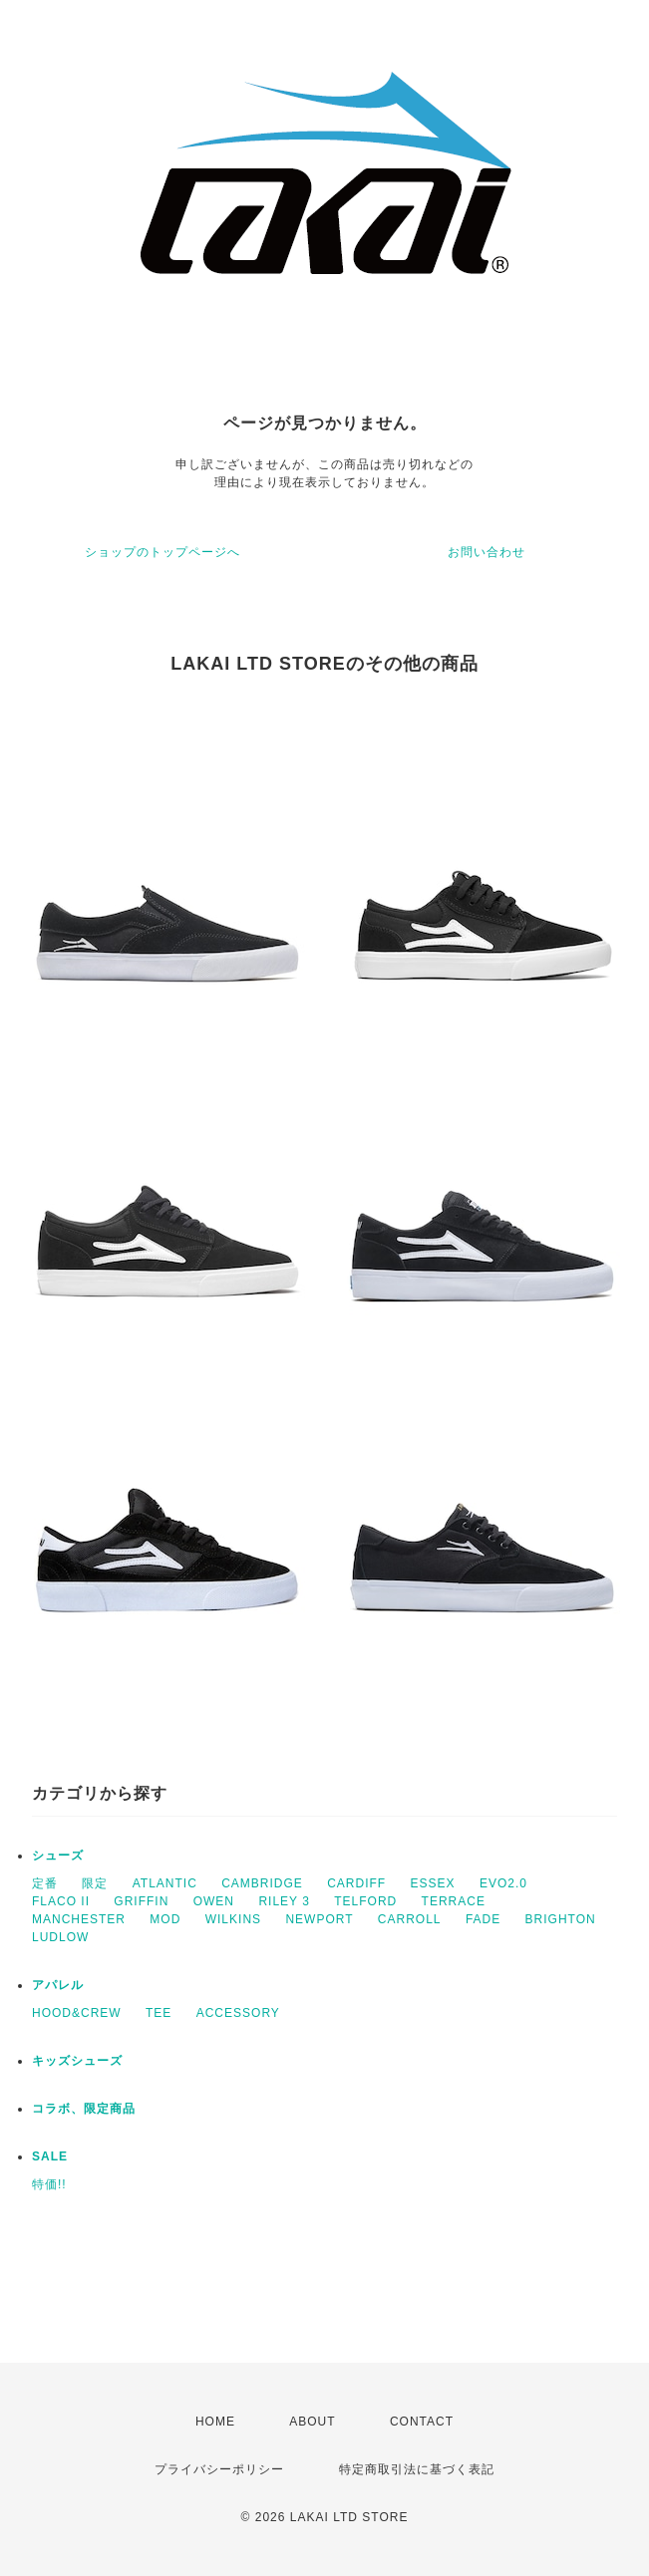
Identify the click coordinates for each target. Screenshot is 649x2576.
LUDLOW (60, 1937)
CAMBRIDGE (262, 1883)
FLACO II (61, 1901)
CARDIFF (356, 1883)
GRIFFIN (141, 1901)
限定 (95, 1883)
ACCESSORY (238, 2013)
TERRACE (454, 1901)
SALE (50, 2156)
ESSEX (433, 1883)
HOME (215, 2422)
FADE (483, 1919)
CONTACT (422, 2422)
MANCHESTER (79, 1919)
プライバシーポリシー (219, 2469)
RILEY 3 (283, 1901)
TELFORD (365, 1901)
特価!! (49, 2184)
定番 (45, 1883)
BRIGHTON (560, 1919)
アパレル (58, 1985)
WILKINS (233, 1919)
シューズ (58, 1855)
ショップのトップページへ (162, 552)
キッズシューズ (77, 2061)
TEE (158, 2013)
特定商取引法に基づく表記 (416, 2469)
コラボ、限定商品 (84, 2109)
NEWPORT (319, 1919)
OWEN (213, 1901)
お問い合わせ (486, 552)
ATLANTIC (165, 1883)
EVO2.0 (503, 1883)
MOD (165, 1919)
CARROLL (410, 1919)
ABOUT (312, 2422)
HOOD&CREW (77, 2013)
